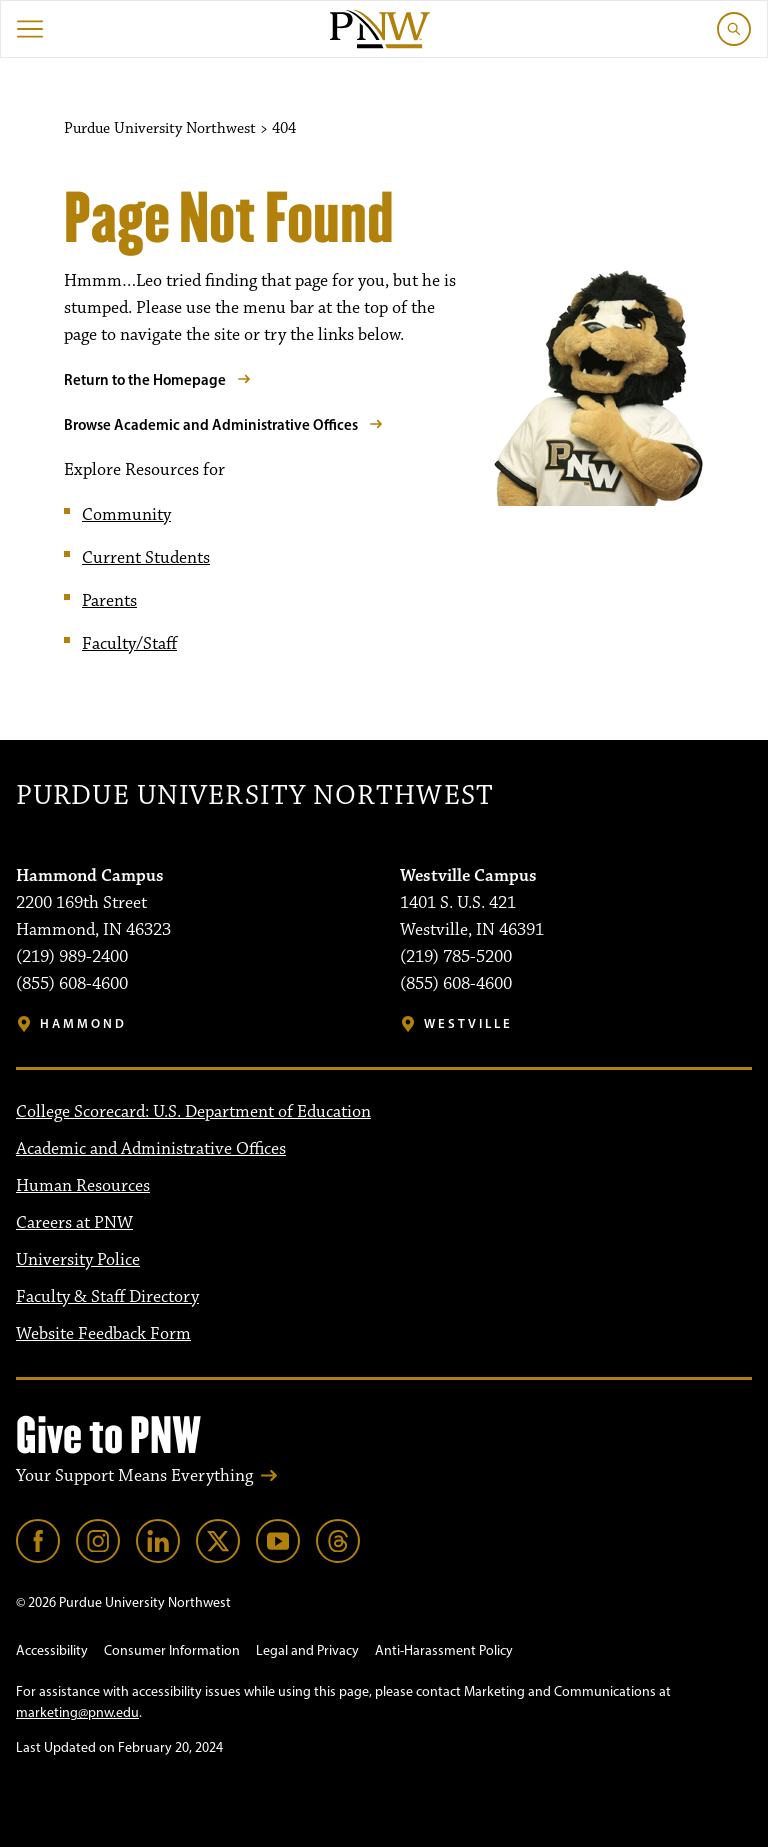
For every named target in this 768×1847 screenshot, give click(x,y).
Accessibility (52, 1650)
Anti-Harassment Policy (444, 1650)
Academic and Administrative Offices (151, 1149)
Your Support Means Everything (134, 1476)
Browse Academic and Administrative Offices (211, 424)
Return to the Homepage (145, 379)
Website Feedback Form (103, 1334)
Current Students (146, 558)
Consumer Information (172, 1650)
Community (126, 515)
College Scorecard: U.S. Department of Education (193, 1112)
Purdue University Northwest (254, 796)
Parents (109, 601)
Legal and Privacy (307, 1650)
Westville (468, 1023)
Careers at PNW (74, 1223)
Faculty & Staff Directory (107, 1297)
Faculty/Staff (129, 644)
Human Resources (83, 1186)
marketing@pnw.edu (77, 1712)
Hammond (83, 1023)
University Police (78, 1260)
